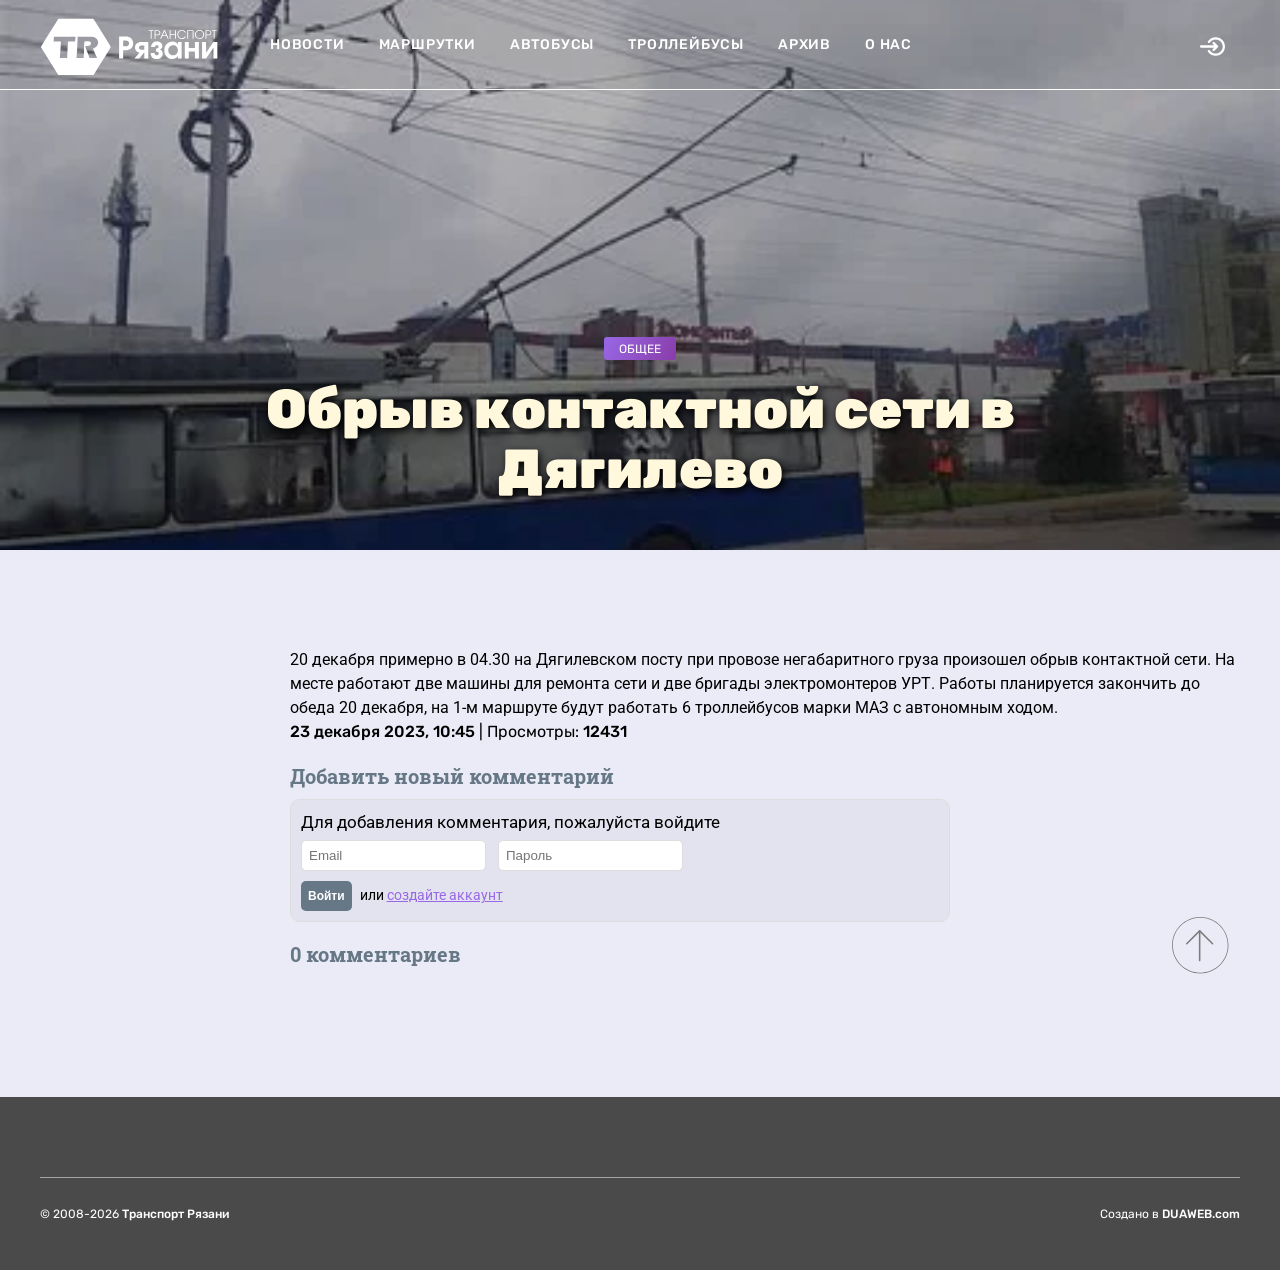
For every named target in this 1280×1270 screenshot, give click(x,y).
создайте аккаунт (445, 895)
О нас (888, 44)
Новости (307, 44)
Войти (326, 896)
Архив (804, 44)
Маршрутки (427, 44)
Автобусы (552, 44)
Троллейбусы (686, 44)
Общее (640, 349)
